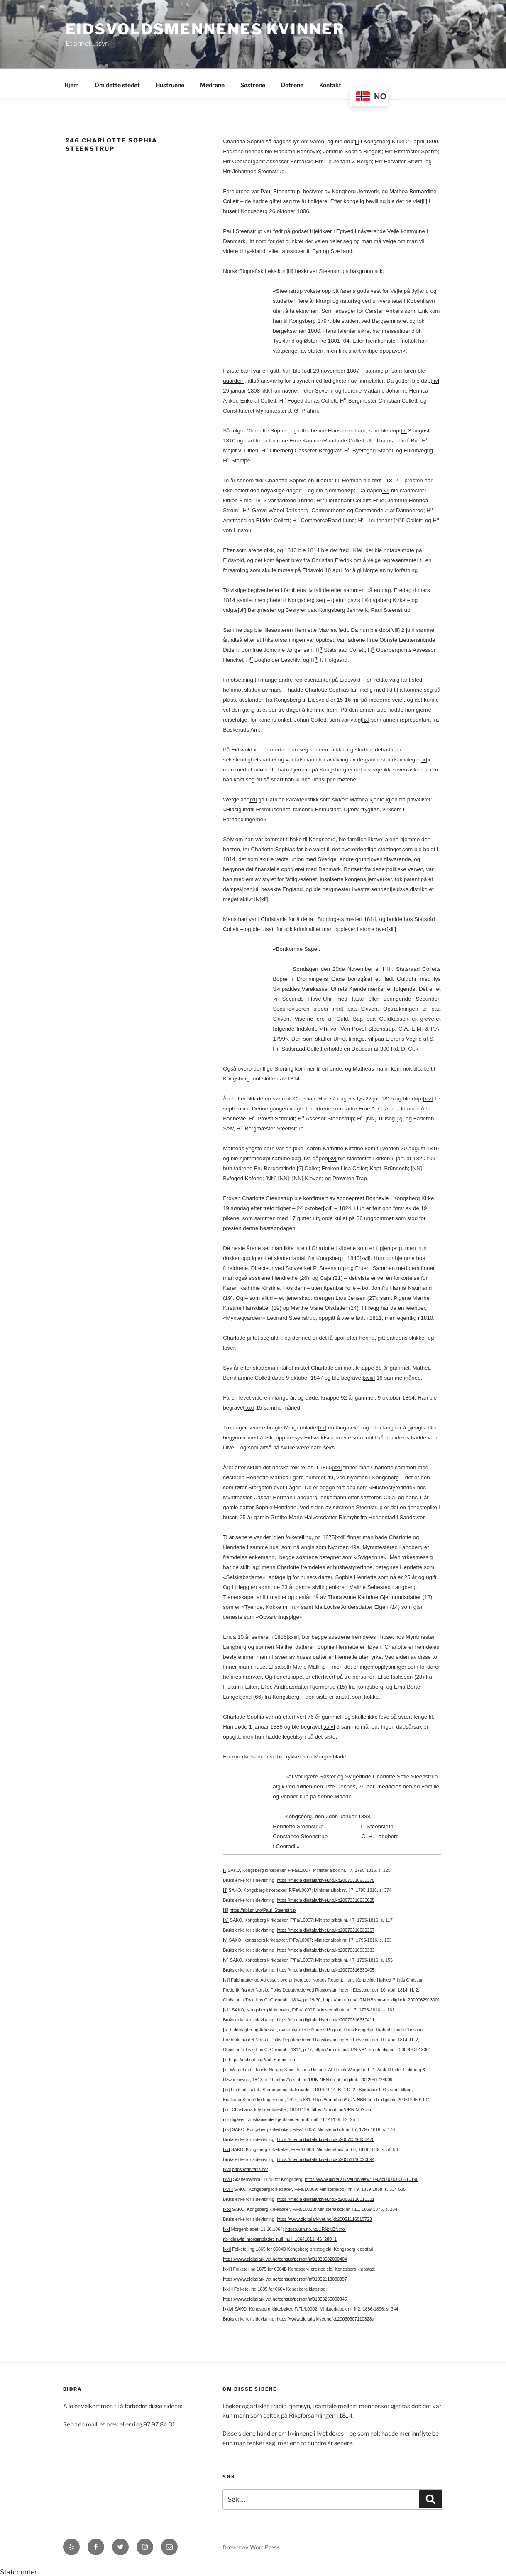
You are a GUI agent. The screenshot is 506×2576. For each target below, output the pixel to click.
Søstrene (252, 83)
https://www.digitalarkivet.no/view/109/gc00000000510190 (361, 2178)
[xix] (249, 1406)
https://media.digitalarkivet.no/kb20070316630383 (325, 1948)
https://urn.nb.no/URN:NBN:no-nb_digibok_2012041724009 (334, 2078)
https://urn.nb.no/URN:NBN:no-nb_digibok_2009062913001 (381, 1998)
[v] (403, 429)
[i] (357, 140)
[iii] (290, 270)
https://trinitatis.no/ (250, 2168)
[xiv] (428, 1097)
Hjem (71, 83)
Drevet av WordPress (251, 2545)
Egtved (345, 230)
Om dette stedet (117, 83)
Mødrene (212, 83)
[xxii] (340, 1536)
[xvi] (328, 1207)
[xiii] (391, 928)
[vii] (242, 609)
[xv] (332, 1157)
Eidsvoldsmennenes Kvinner (205, 29)
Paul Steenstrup (280, 190)
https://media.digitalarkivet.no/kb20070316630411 (325, 2018)
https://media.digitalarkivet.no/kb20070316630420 (325, 2138)
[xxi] (337, 1466)
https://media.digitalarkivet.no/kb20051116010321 (325, 2197)
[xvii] (365, 1257)
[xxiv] (329, 1725)
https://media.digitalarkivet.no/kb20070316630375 (325, 1878)
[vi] (385, 489)
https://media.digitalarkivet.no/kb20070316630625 (325, 1898)
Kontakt (330, 83)
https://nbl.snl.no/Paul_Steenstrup (263, 1908)
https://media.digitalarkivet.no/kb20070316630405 (325, 1968)
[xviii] (369, 1376)
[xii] (263, 898)
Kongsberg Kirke (385, 599)
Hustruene (170, 83)
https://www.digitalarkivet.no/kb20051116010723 (324, 2217)
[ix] (365, 718)
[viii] (395, 629)
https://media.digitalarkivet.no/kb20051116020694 (325, 2158)
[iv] (435, 379)
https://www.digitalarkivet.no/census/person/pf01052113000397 (285, 2277)
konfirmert (315, 1197)
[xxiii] (293, 1636)
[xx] (322, 1426)
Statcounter (18, 2571)
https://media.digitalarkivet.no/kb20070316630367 (325, 1928)
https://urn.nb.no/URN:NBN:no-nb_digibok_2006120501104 (371, 2098)
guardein (233, 379)
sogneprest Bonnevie (363, 1197)
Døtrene (292, 83)
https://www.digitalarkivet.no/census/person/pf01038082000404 (285, 2257)
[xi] (253, 798)
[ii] (424, 200)
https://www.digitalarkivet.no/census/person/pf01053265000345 (285, 2297)
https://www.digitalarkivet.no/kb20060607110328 (324, 2317)
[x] (424, 758)
